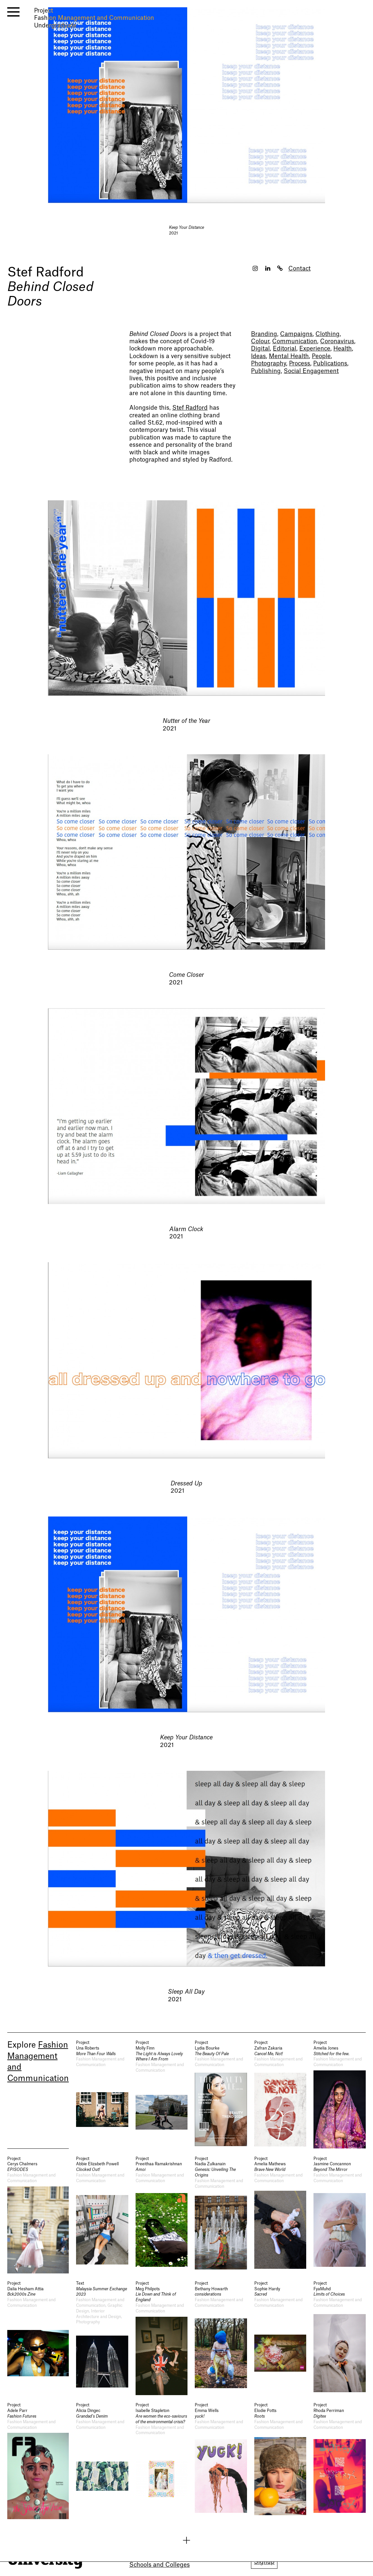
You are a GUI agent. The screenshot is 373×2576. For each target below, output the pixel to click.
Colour (260, 341)
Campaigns (296, 334)
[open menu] (13, 12)
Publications (330, 363)
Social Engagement (311, 371)
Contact (299, 268)
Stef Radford (45, 272)
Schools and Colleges (159, 2565)
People (321, 356)
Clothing (327, 334)
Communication (294, 341)
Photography (268, 363)
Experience (314, 349)
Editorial (284, 349)
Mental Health (289, 356)
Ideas (258, 356)
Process (299, 363)
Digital (260, 349)
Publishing (266, 371)
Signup (264, 2562)
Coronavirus (337, 341)
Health (342, 349)
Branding (264, 334)
